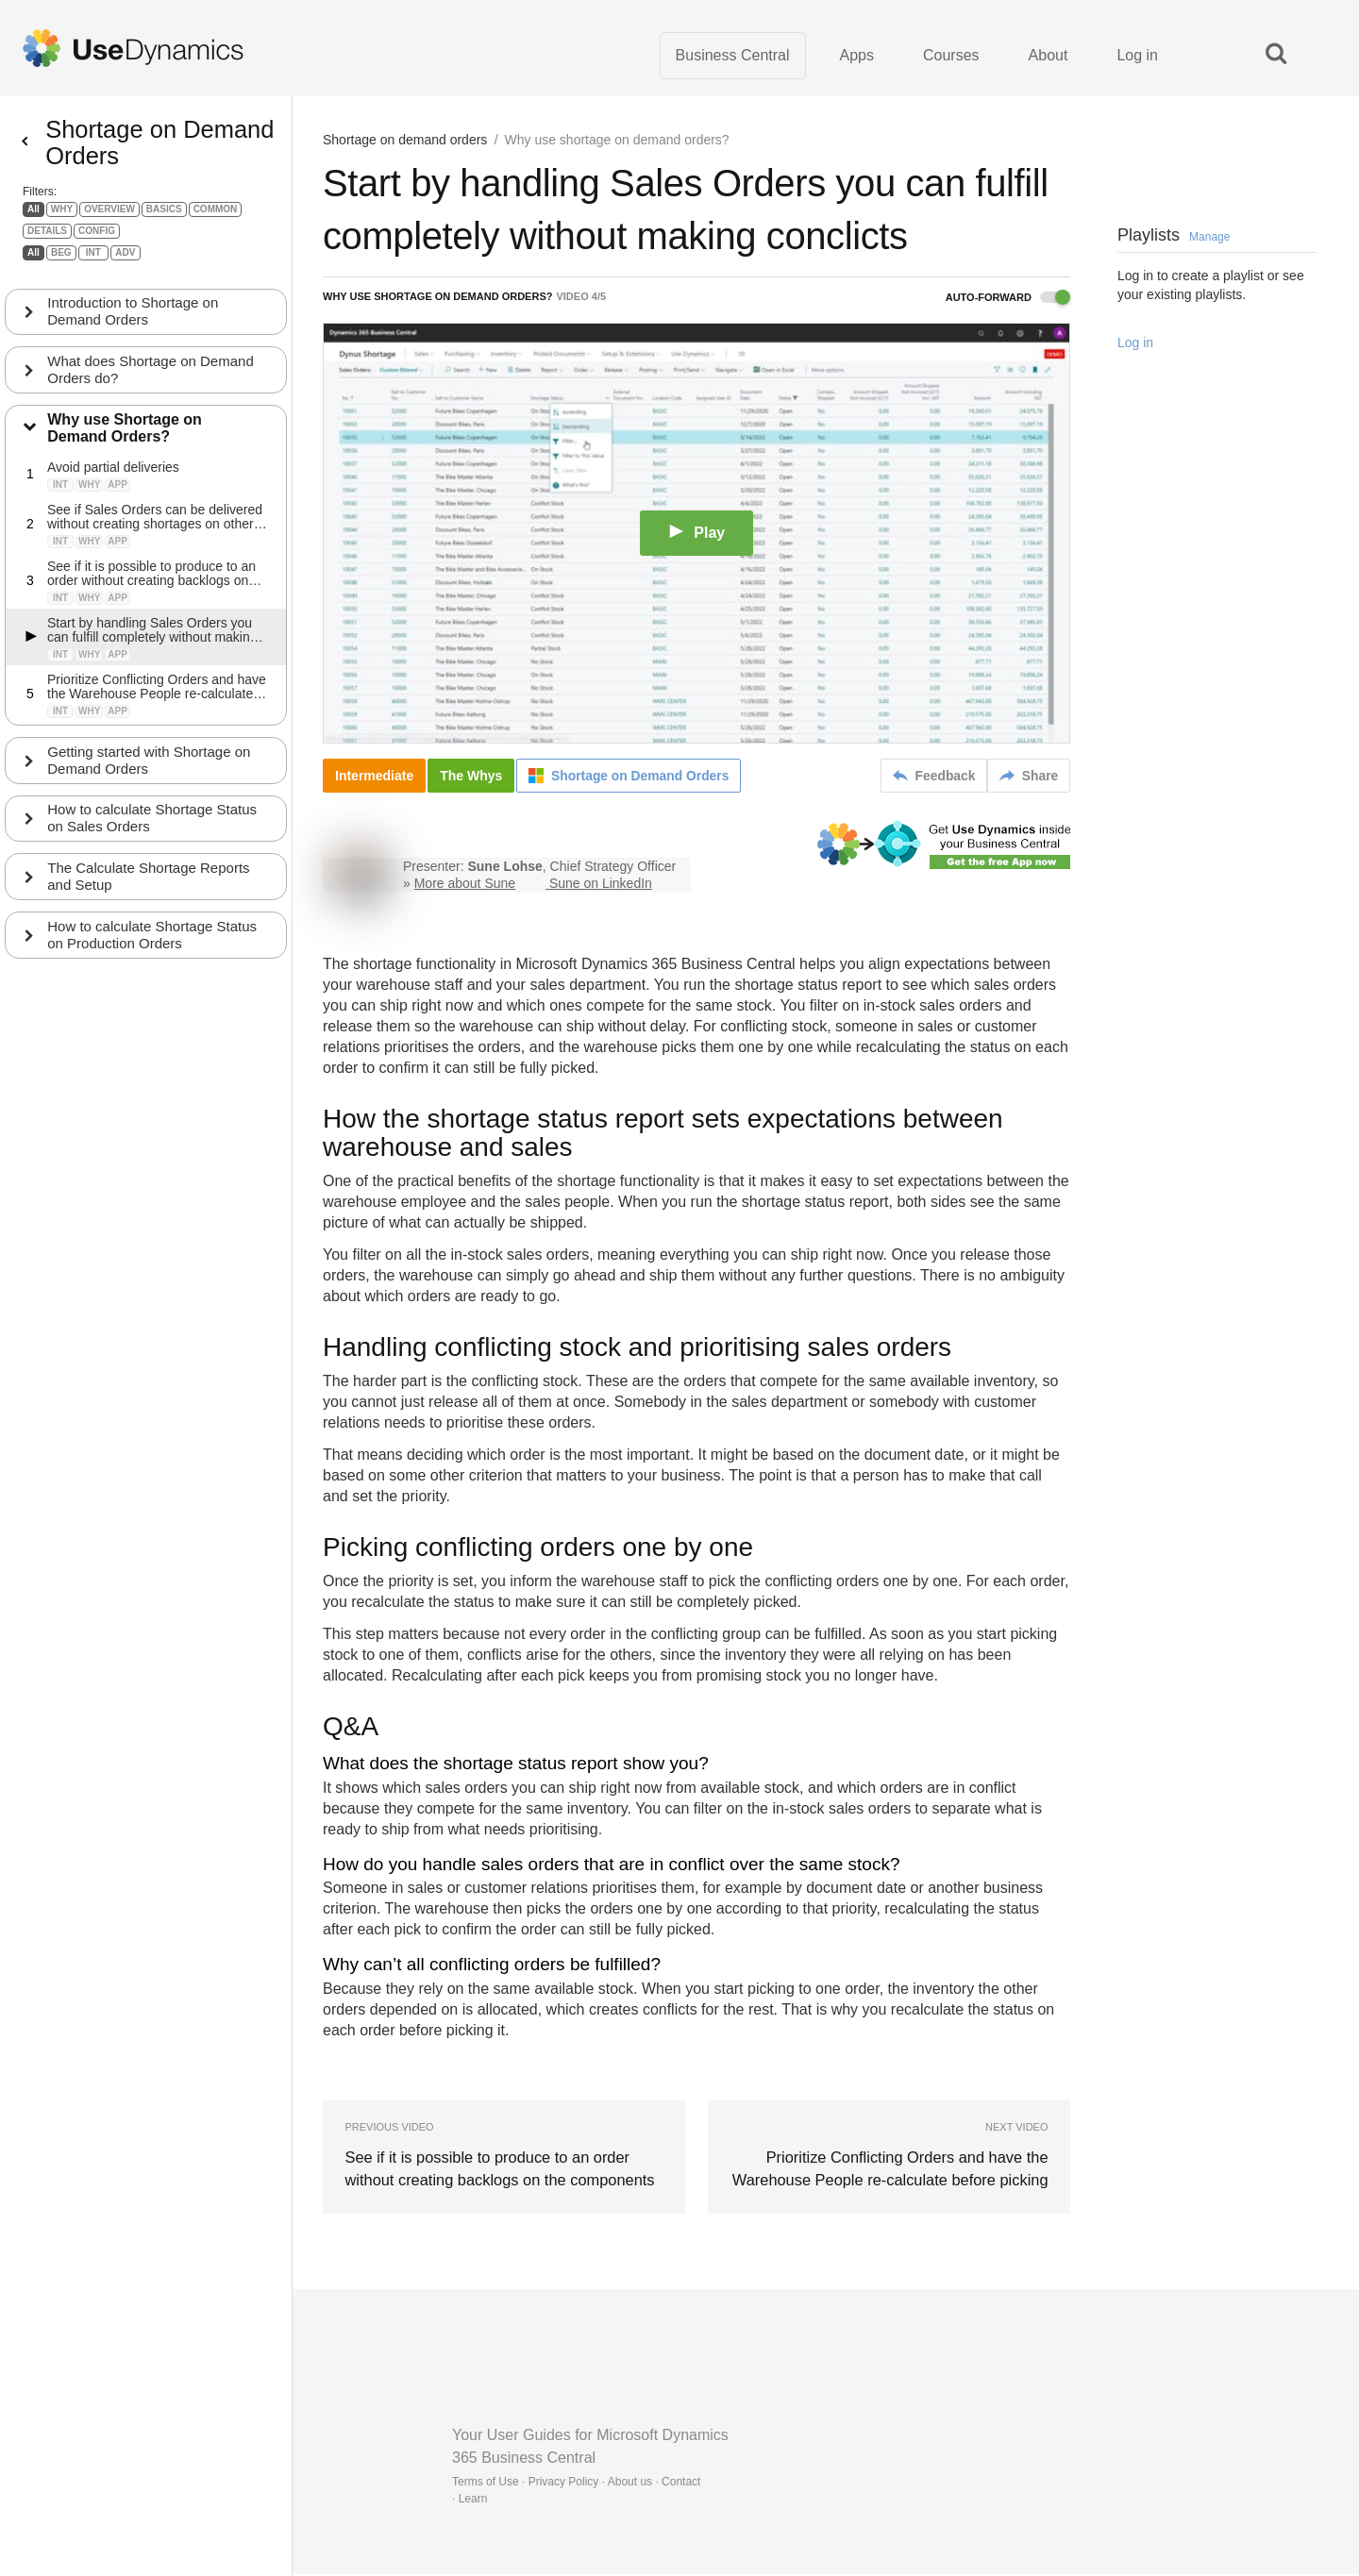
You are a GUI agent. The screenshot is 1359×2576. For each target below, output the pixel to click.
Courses (951, 56)
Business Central (733, 56)
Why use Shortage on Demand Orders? (125, 442)
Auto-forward (1008, 299)
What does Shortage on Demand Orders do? (151, 383)
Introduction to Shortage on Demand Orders (133, 325)
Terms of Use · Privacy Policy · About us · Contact (576, 2483)
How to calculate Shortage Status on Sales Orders (153, 832)
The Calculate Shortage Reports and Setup (149, 891)
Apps (857, 56)
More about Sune (464, 885)
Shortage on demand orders (405, 141)
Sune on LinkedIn (600, 885)
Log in (1137, 56)
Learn (473, 2500)
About (1048, 56)
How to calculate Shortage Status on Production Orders (153, 949)
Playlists (1173, 236)
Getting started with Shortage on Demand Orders (149, 774)
